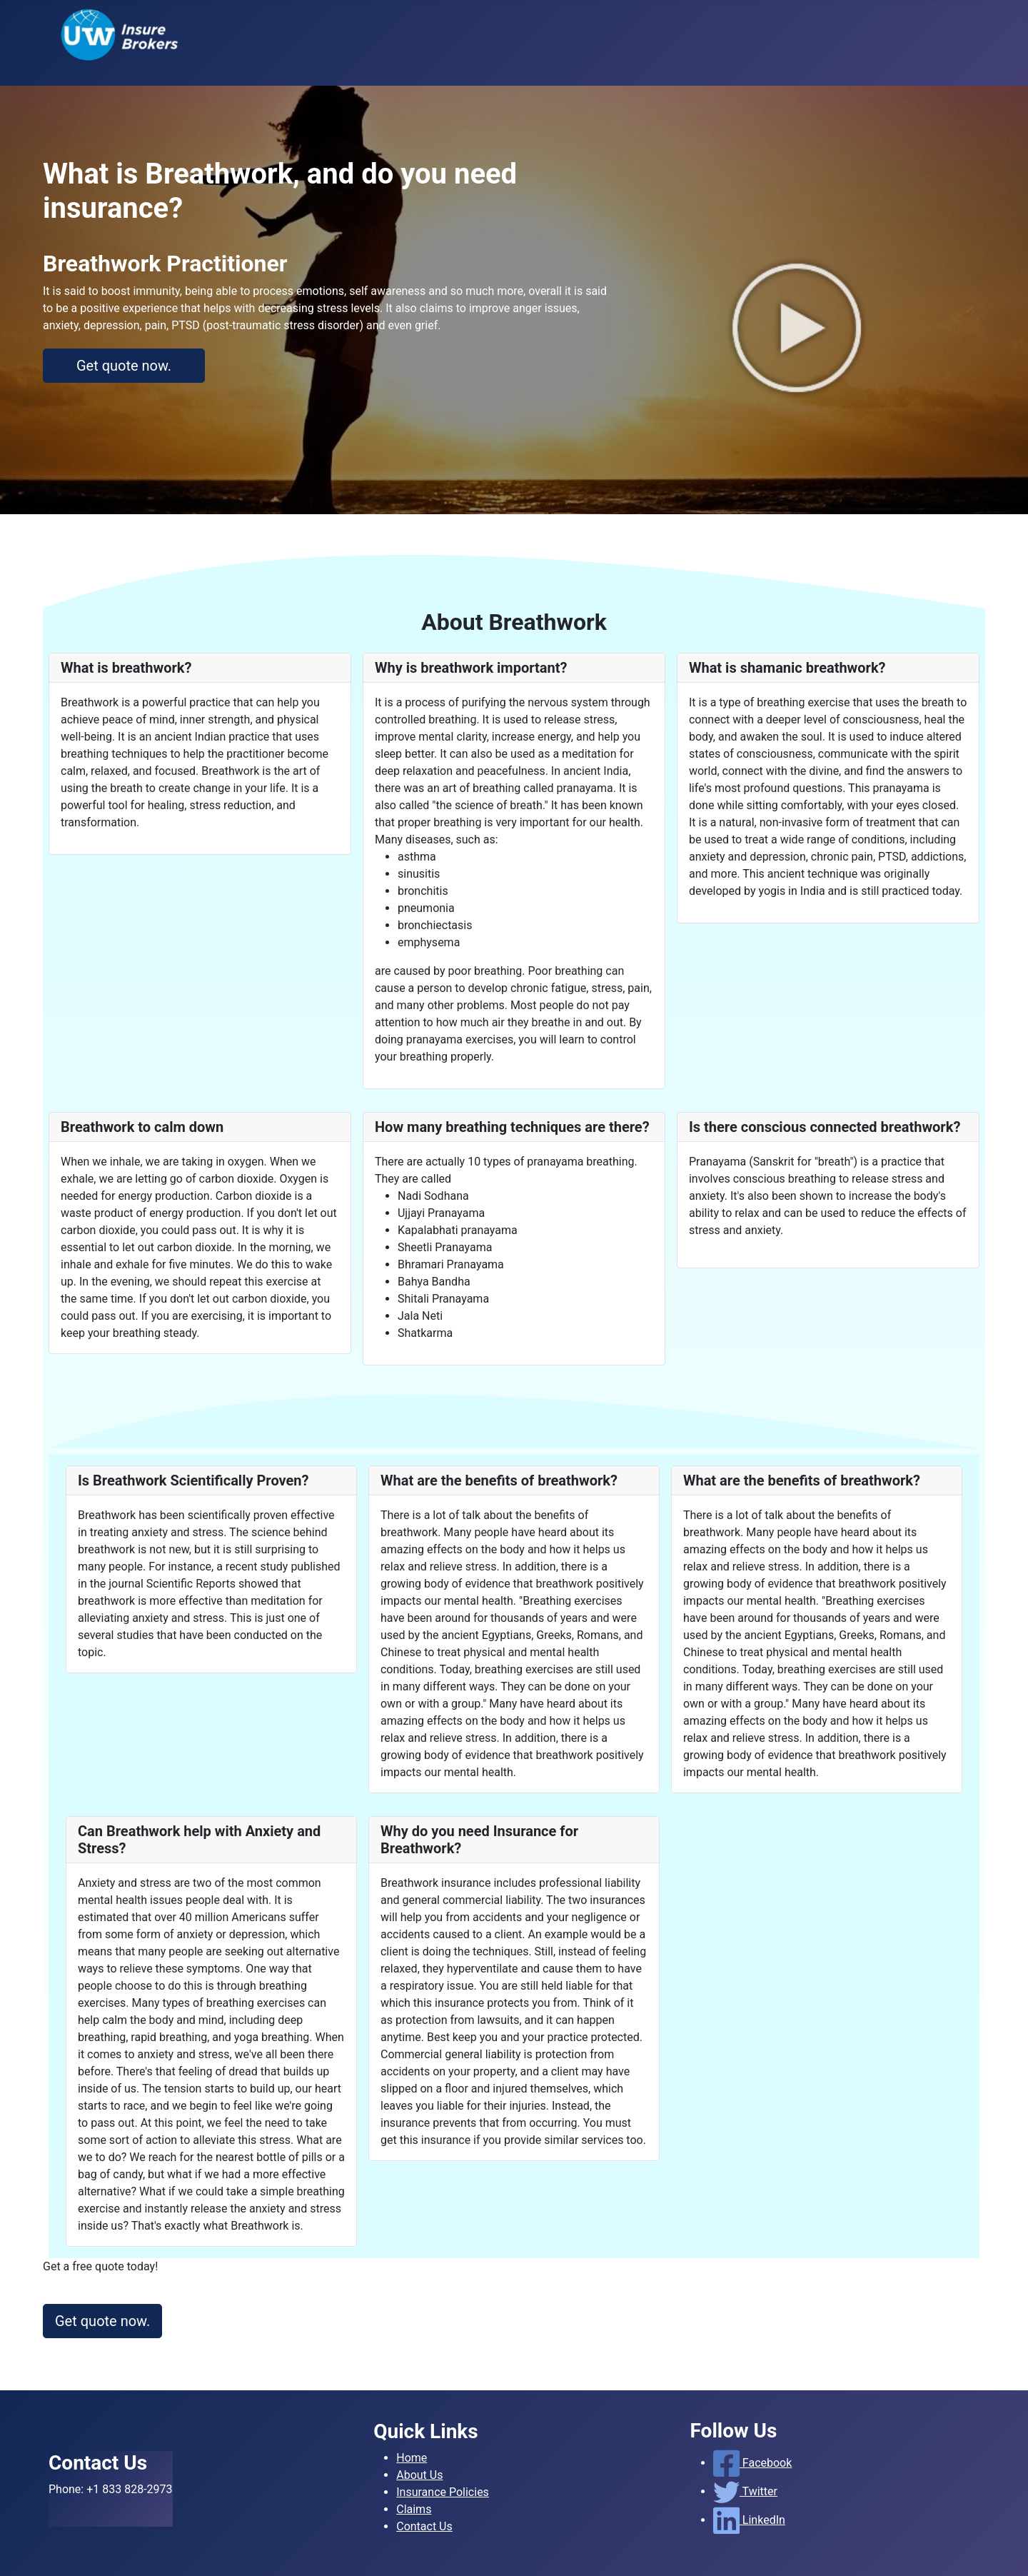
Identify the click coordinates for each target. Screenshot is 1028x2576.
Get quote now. (123, 365)
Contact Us (424, 2526)
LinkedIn (749, 2520)
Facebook (752, 2463)
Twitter (745, 2491)
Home (411, 2458)
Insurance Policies (442, 2492)
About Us (419, 2475)
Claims (413, 2509)
